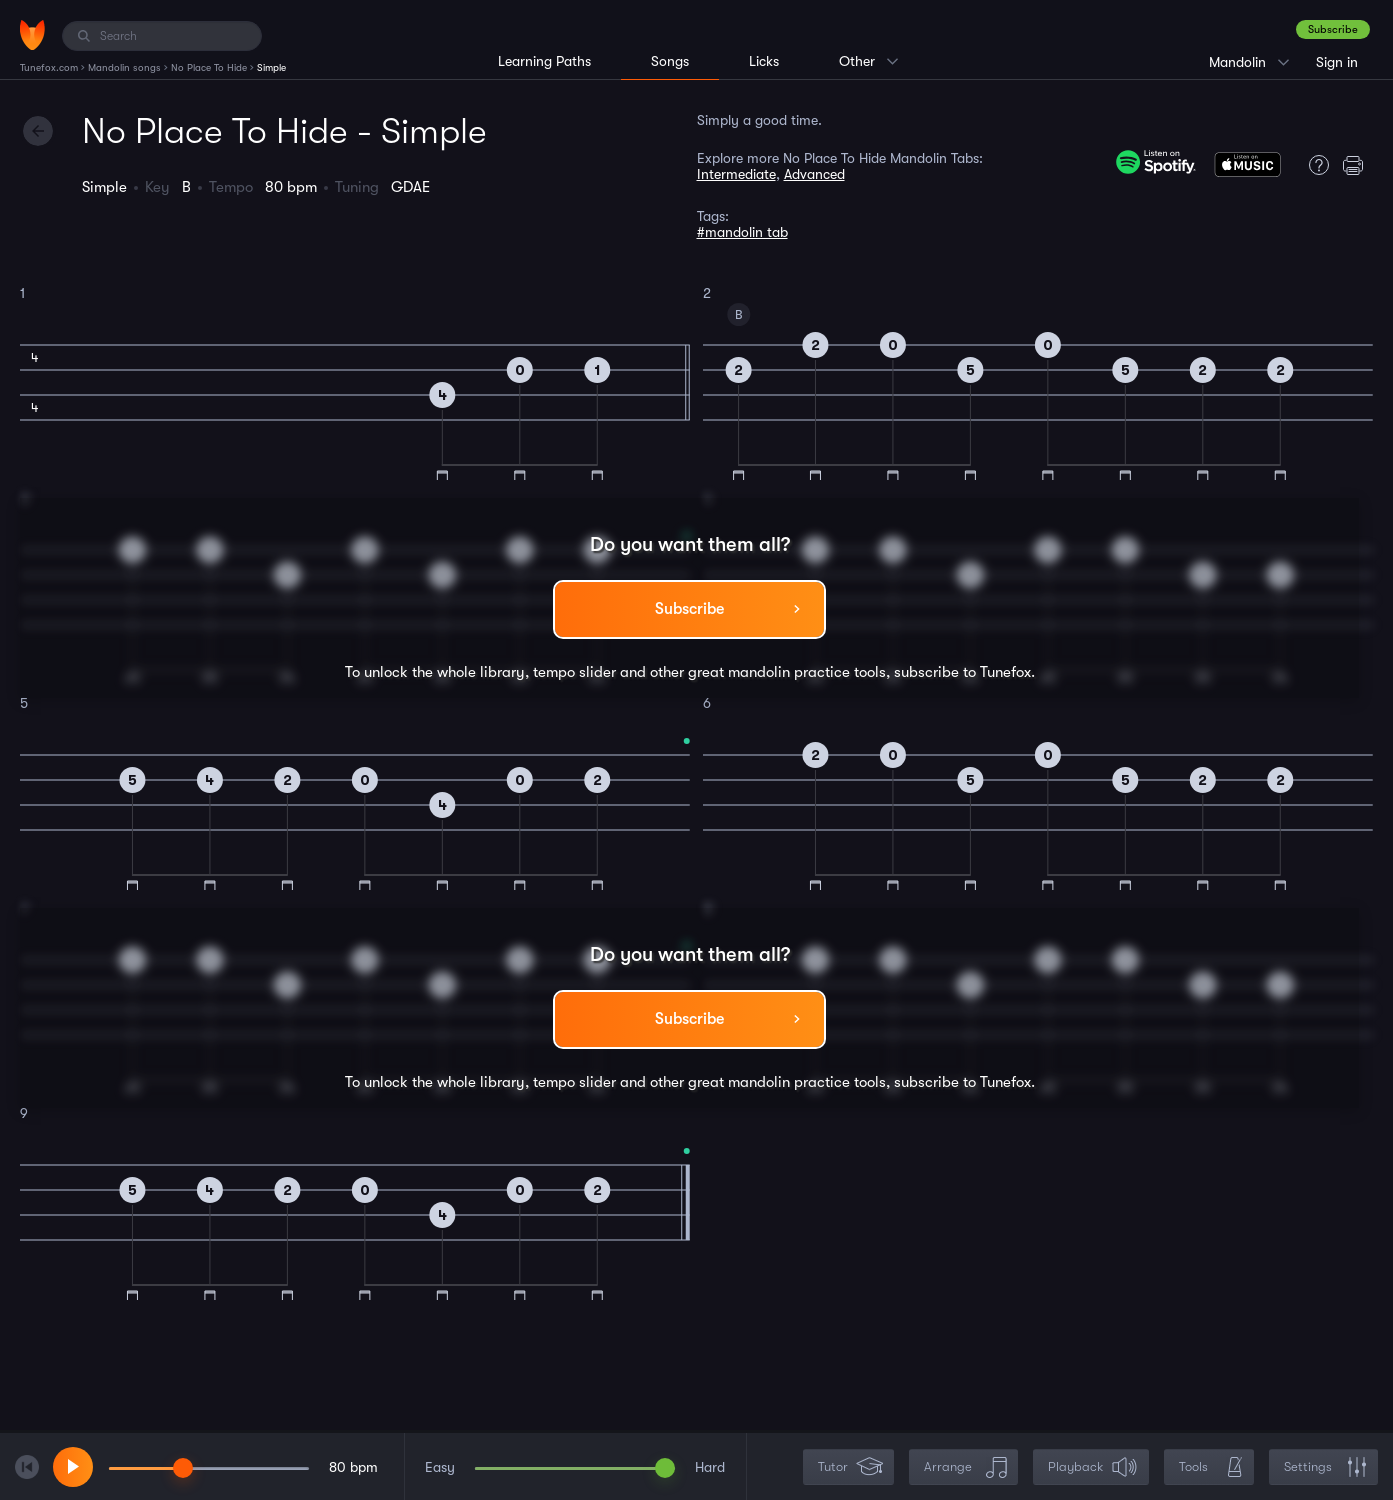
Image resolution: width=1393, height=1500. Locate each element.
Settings (1325, 1467)
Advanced (814, 174)
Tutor (850, 1467)
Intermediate (736, 174)
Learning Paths (544, 61)
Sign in (1337, 62)
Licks (764, 61)
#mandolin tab (742, 232)
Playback (1093, 1467)
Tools (1211, 1467)
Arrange (965, 1467)
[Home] (32, 35)
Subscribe (1333, 29)
